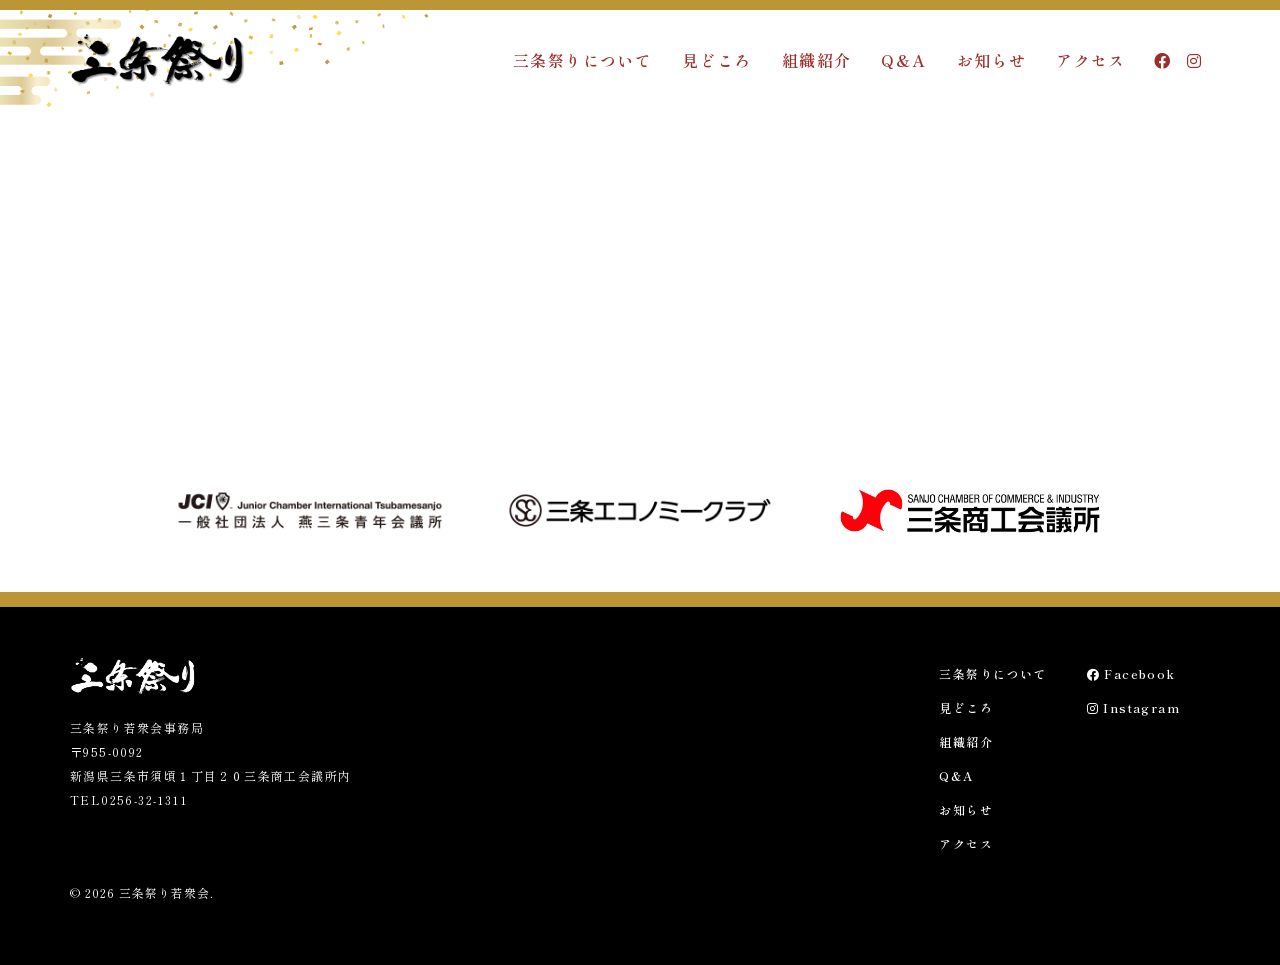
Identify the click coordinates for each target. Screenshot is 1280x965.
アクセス (1091, 60)
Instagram (1133, 707)
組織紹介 (817, 60)
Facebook (1131, 673)
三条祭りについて (582, 60)
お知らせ (992, 60)
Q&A (903, 60)
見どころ (717, 60)
